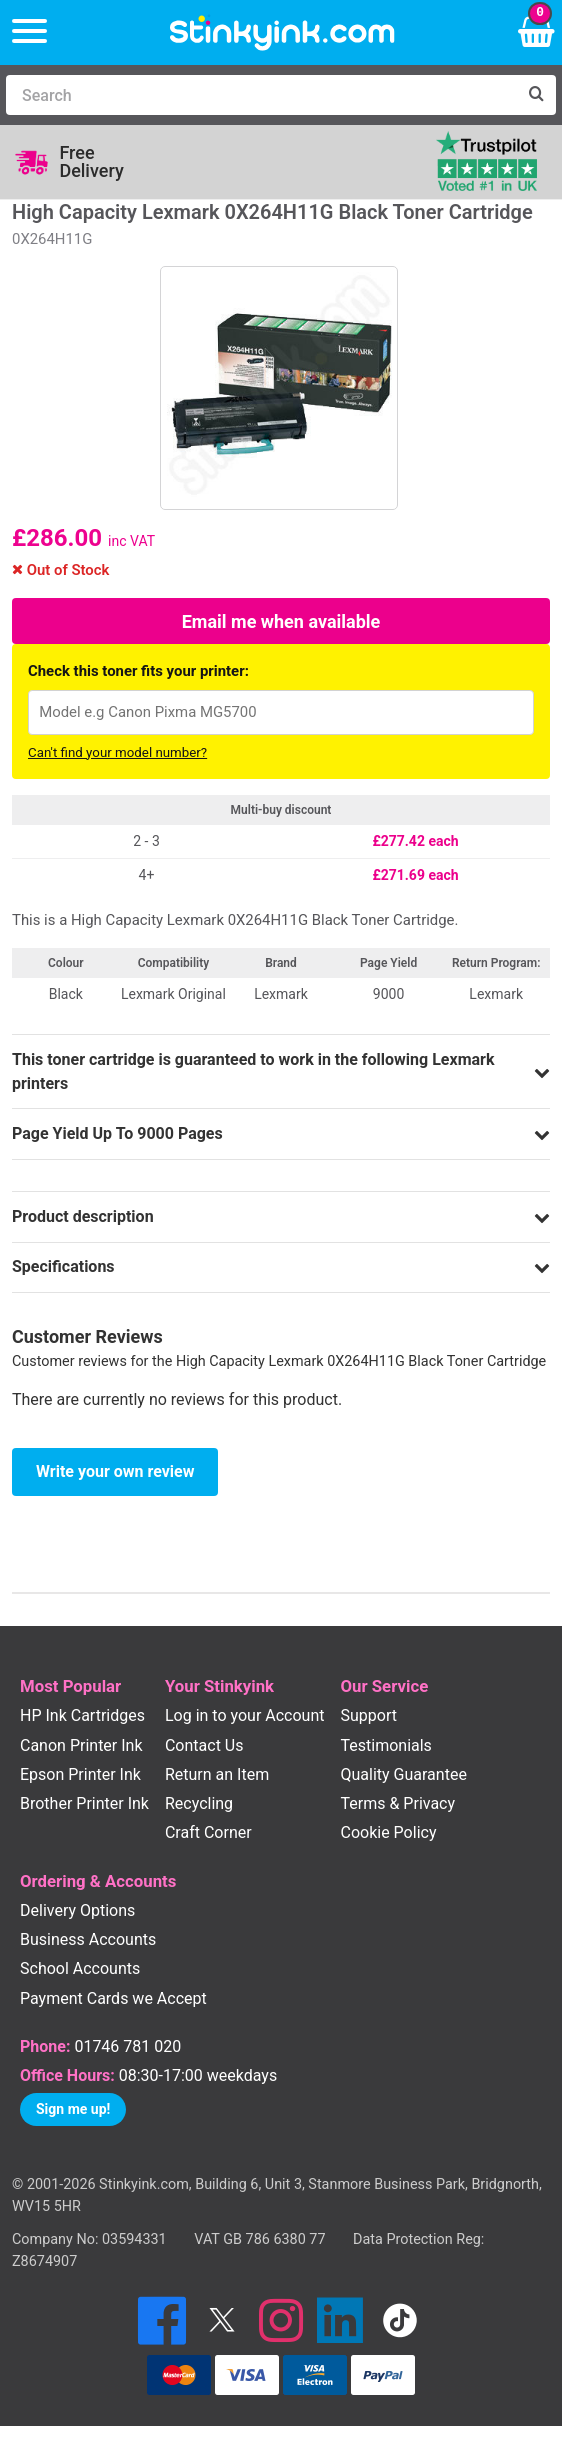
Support (369, 1715)
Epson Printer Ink (80, 1774)
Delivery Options (77, 1910)
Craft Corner (208, 1832)
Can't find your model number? (117, 752)
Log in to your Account (245, 1715)
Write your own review (115, 1471)
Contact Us (204, 1745)
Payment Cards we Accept (113, 1998)
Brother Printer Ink (84, 1803)
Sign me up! (73, 2109)
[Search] (261, 95)
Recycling (199, 1803)
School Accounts (80, 1968)
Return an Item (217, 1774)
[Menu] (29, 32)
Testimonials (386, 1745)
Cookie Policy (389, 1832)
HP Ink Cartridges (82, 1715)
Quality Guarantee (404, 1774)
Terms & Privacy (398, 1803)
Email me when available (281, 621)
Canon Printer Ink (81, 1745)
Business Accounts (88, 1939)
